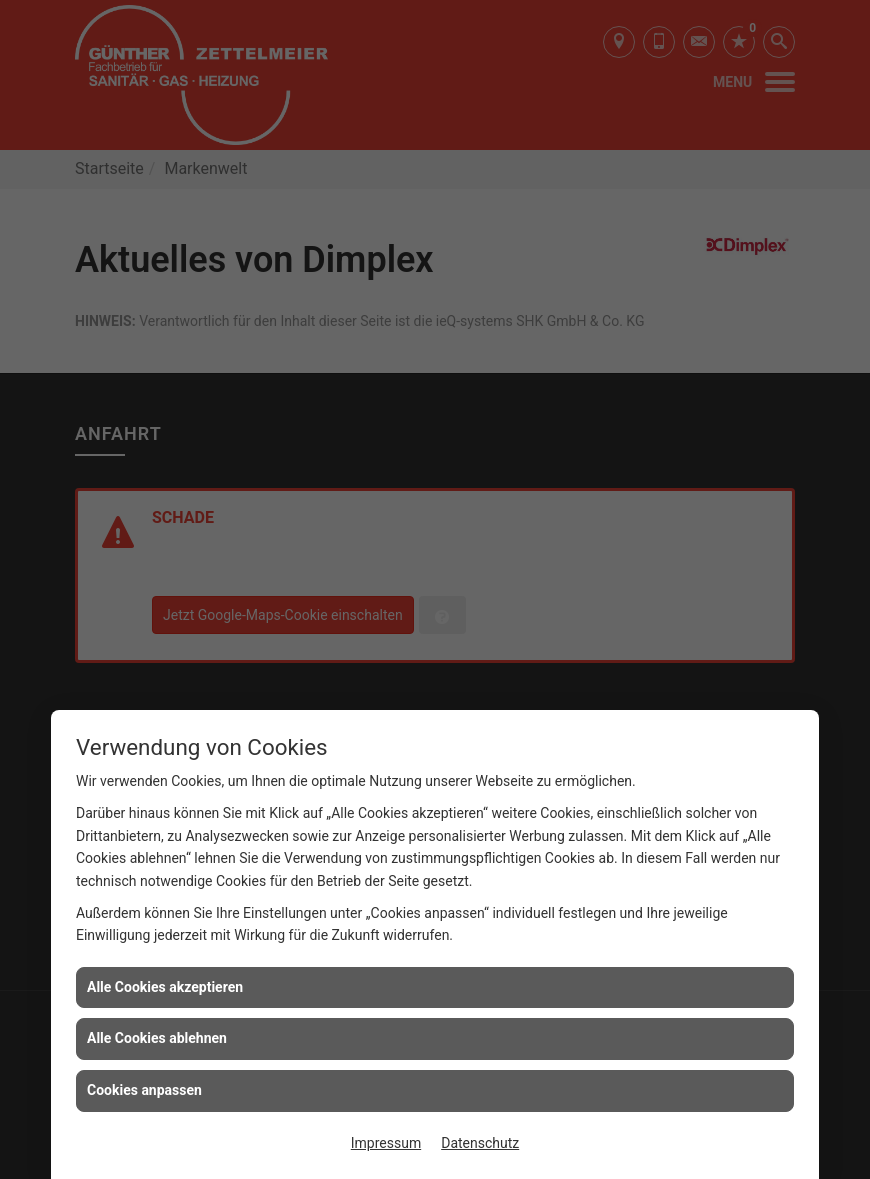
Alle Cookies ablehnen (157, 1038)
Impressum (386, 1143)
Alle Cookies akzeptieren (165, 987)
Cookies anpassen (144, 1090)
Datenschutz (480, 1143)
